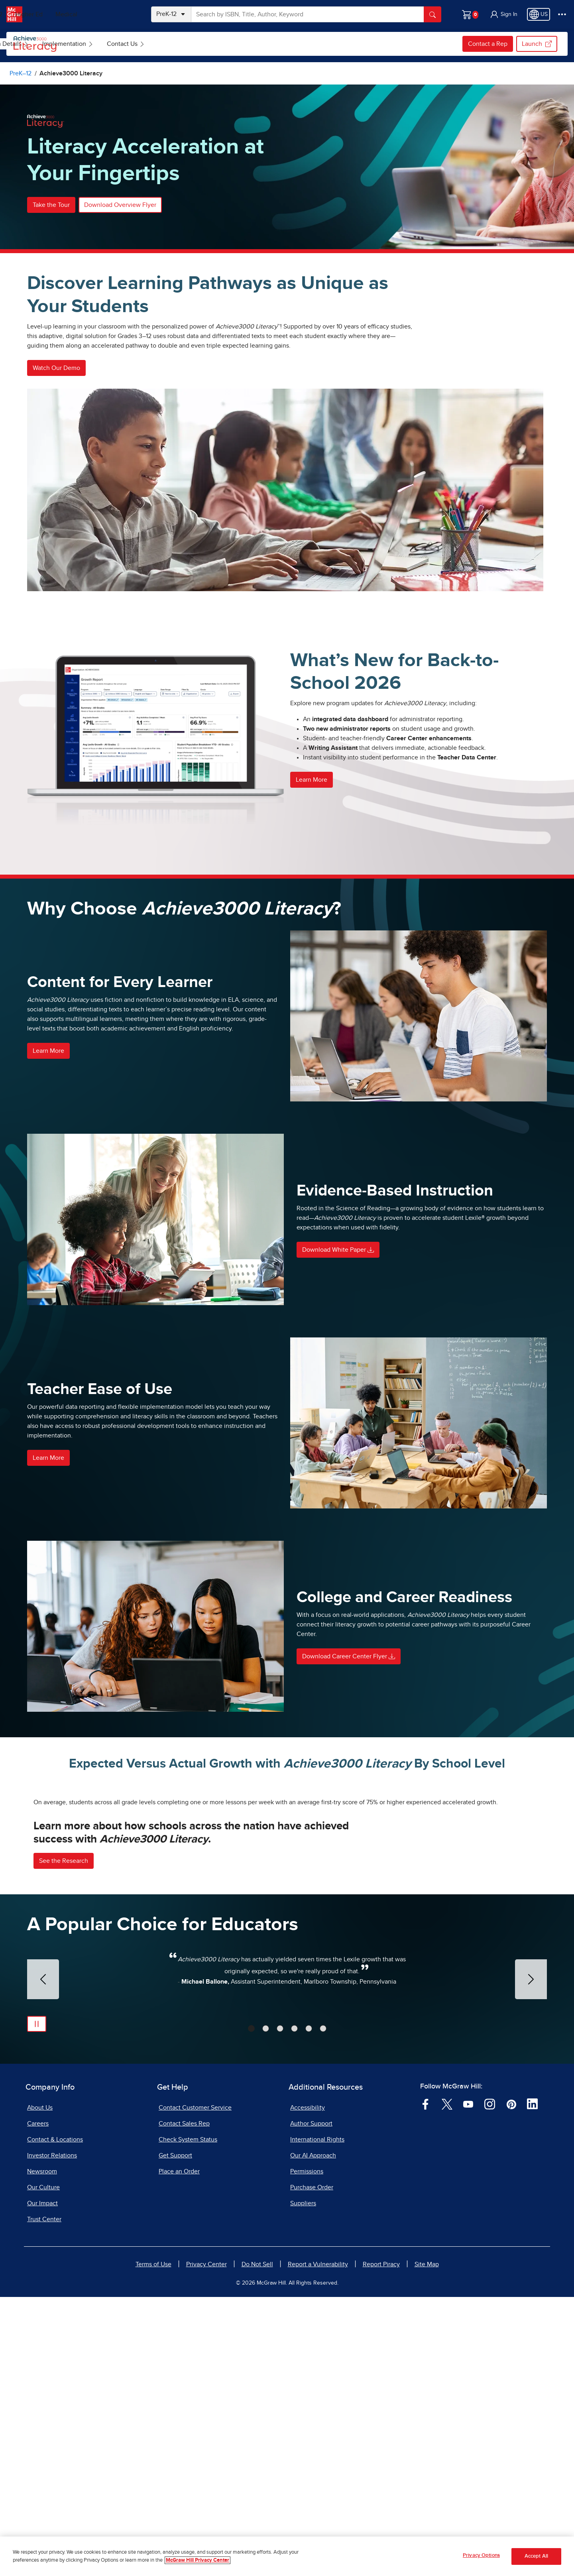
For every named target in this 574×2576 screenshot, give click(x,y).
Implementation (264, 44)
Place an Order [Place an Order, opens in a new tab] (179, 2450)
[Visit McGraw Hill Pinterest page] (511, 2382)
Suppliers (303, 2482)
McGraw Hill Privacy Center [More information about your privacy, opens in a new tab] (197, 2560)
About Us (40, 2386)
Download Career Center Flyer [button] (348, 1656)
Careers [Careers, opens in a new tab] (38, 2402)
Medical (118, 14)
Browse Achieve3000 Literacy (115, 44)
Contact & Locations (55, 2418)
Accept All (536, 2556)
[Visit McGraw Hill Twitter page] (447, 2382)
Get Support (175, 2434)
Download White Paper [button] (338, 1250)
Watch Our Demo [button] (56, 368)
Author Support (311, 2402)
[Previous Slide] (43, 2258)
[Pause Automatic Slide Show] (36, 2303)
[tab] (251, 2307)
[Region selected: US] (538, 14)
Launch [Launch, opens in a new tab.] (537, 44)
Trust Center (44, 2498)
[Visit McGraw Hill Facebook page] (425, 2382)
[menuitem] (114, 43)
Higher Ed (80, 14)
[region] (287, 2556)
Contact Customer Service (195, 2386)
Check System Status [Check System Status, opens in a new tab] (188, 2418)
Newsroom (42, 2450)
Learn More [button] (311, 780)
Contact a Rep (487, 44)
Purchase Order (311, 2466)
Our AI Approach (313, 2434)
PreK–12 (43, 14)
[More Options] (562, 14)
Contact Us (322, 44)
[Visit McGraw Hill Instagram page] (489, 2382)
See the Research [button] (63, 2139)
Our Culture (43, 2466)
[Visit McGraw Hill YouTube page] (468, 2382)
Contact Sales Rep (184, 2402)
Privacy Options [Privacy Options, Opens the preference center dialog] (481, 2555)
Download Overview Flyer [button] (120, 205)
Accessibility (307, 2386)
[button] (503, 14)
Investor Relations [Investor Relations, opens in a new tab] (52, 2434)
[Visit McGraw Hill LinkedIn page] (532, 2382)
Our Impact (42, 2482)
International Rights (317, 2418)
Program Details (199, 44)
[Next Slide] (531, 2258)
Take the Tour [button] (51, 205)
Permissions (306, 2450)
